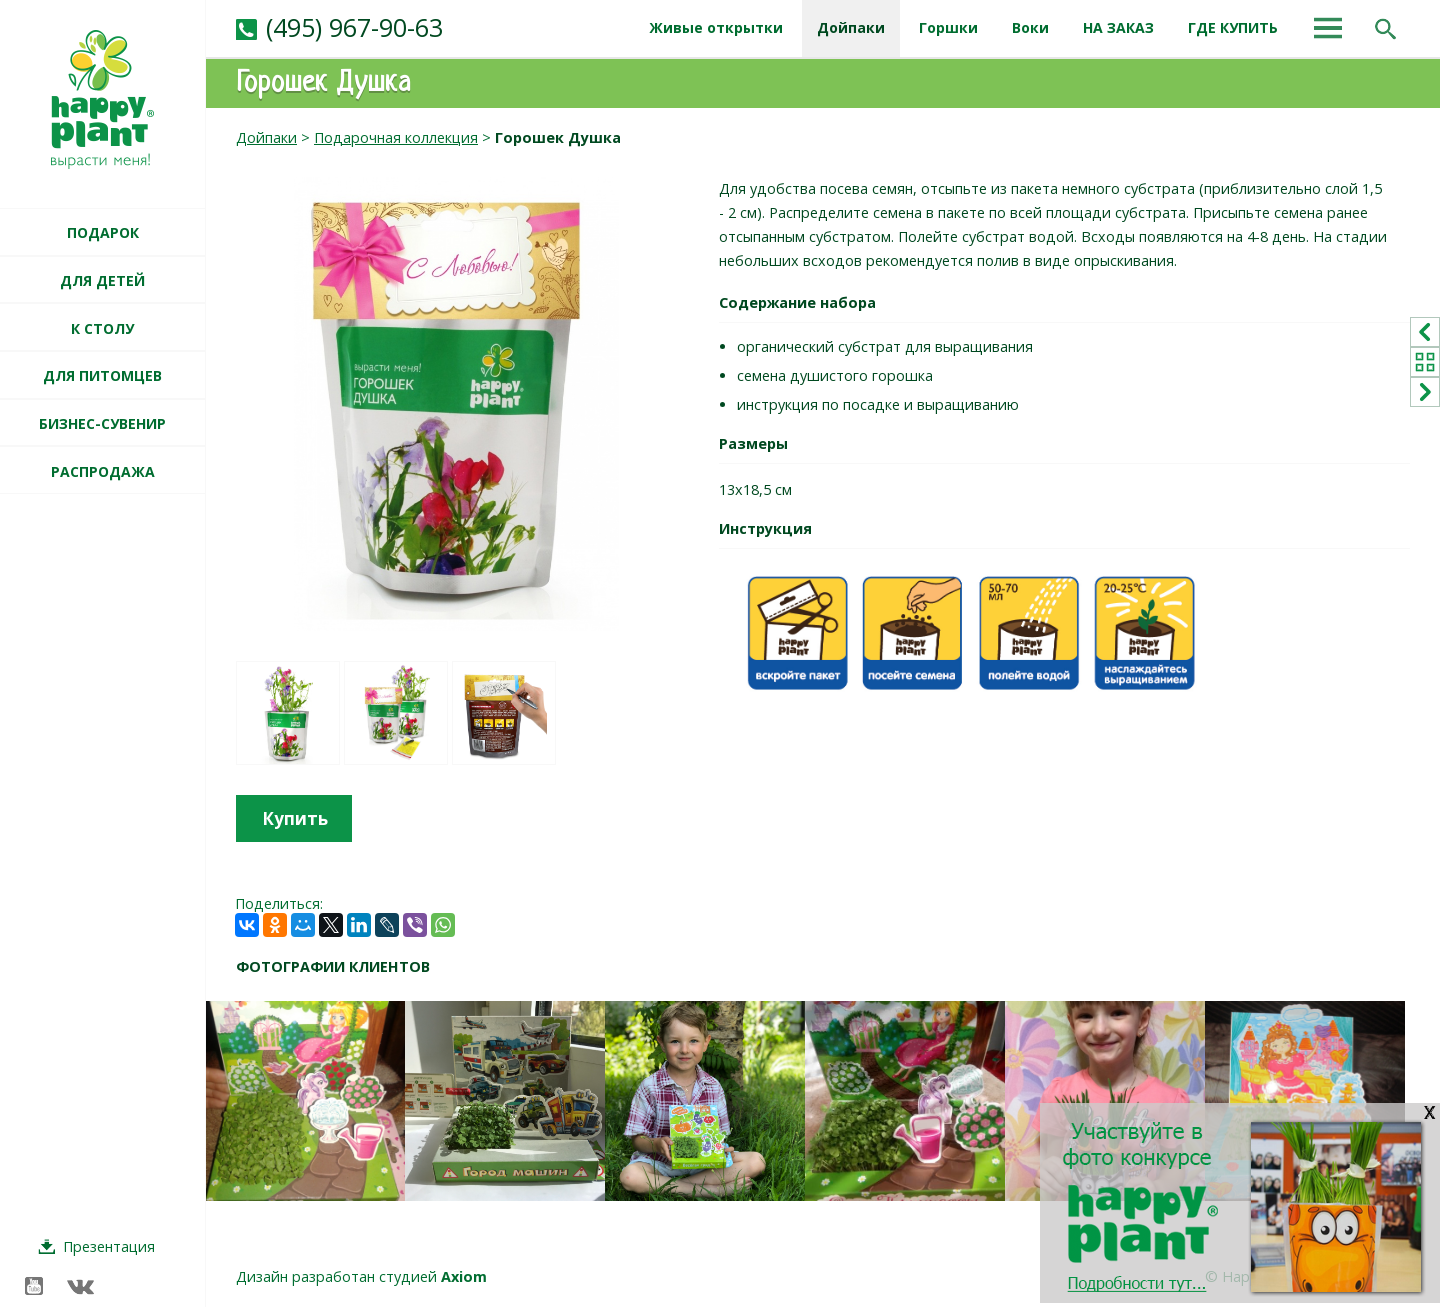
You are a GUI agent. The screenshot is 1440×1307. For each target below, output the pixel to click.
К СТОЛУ (102, 328)
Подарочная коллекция (396, 137)
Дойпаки (266, 137)
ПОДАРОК (103, 232)
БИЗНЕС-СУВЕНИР (102, 423)
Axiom (464, 1276)
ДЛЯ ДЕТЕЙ (102, 280)
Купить (295, 818)
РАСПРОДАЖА (103, 471)
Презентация (109, 1246)
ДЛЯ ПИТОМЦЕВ (102, 375)
